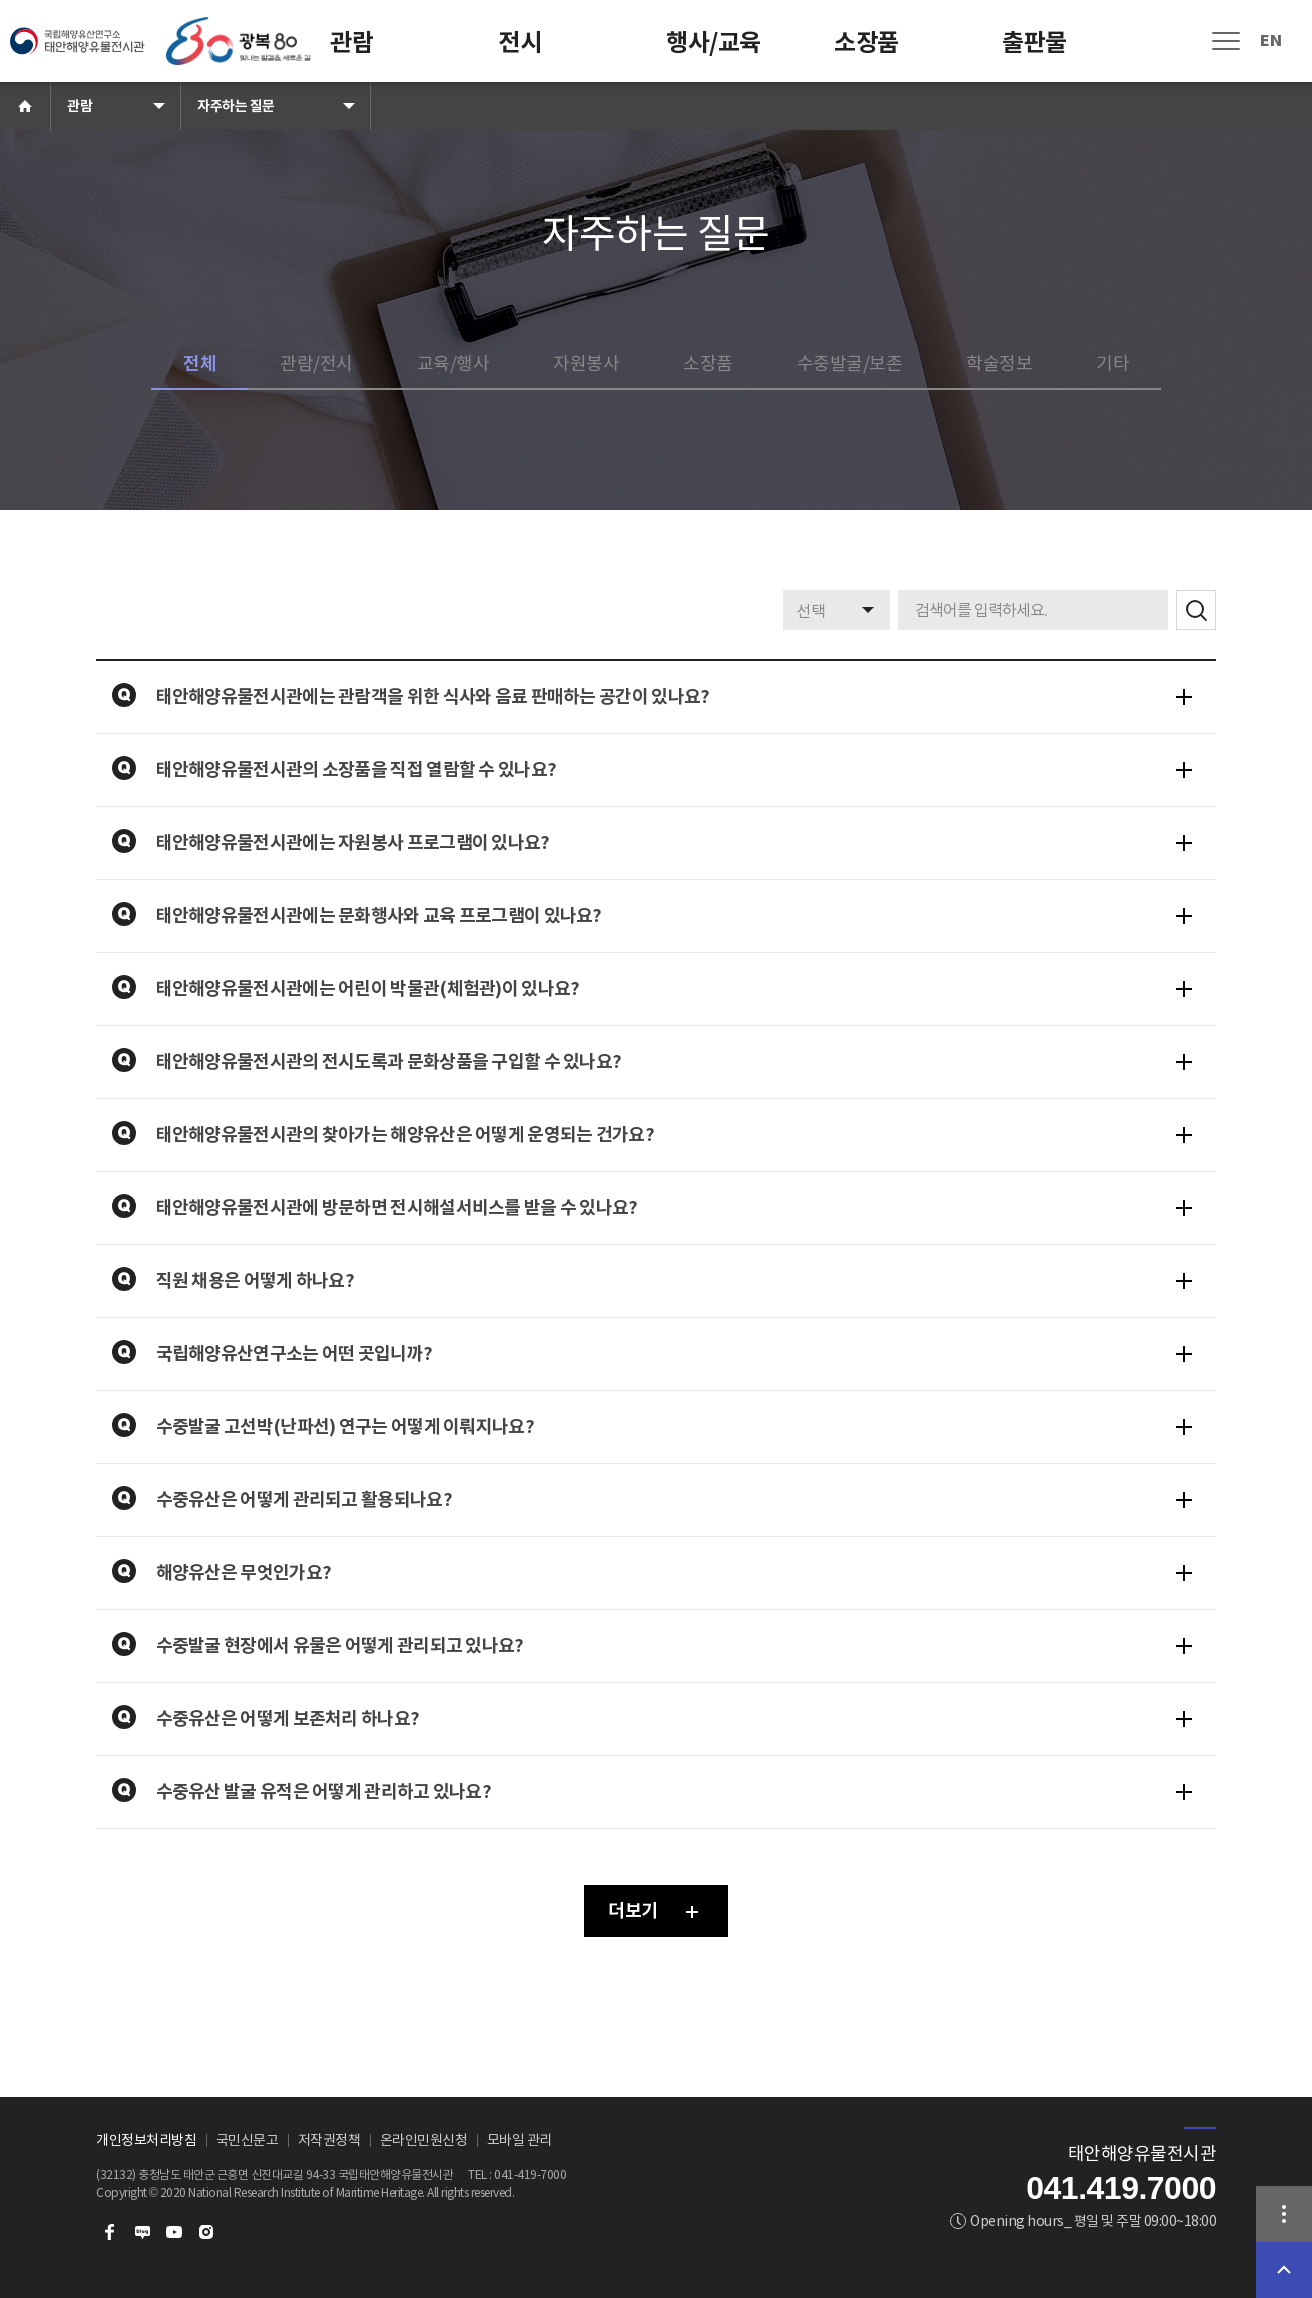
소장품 (866, 42)
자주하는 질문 (236, 106)
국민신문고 (247, 2140)
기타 (1112, 363)
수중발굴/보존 (850, 363)
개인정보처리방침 (146, 2140)
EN (1270, 40)
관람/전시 (316, 363)
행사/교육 (713, 42)
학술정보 (999, 363)
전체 (199, 363)
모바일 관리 (519, 2140)
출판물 (1034, 42)
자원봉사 (586, 363)
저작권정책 (329, 2140)
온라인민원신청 (424, 2140)
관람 (351, 42)
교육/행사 (453, 363)
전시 (519, 42)
